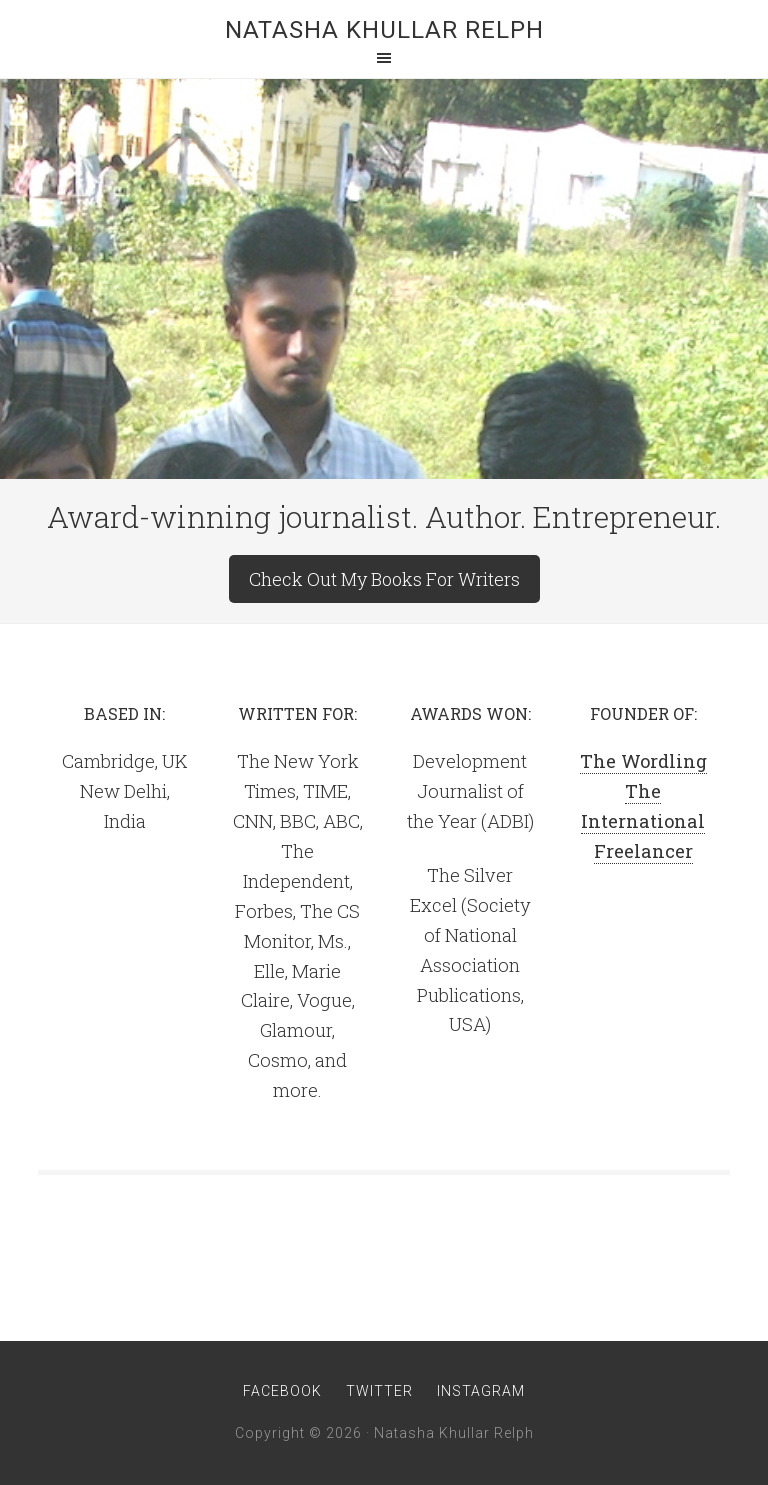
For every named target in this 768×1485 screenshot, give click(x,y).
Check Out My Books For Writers (384, 579)
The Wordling (643, 761)
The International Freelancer (643, 821)
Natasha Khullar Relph (384, 30)
